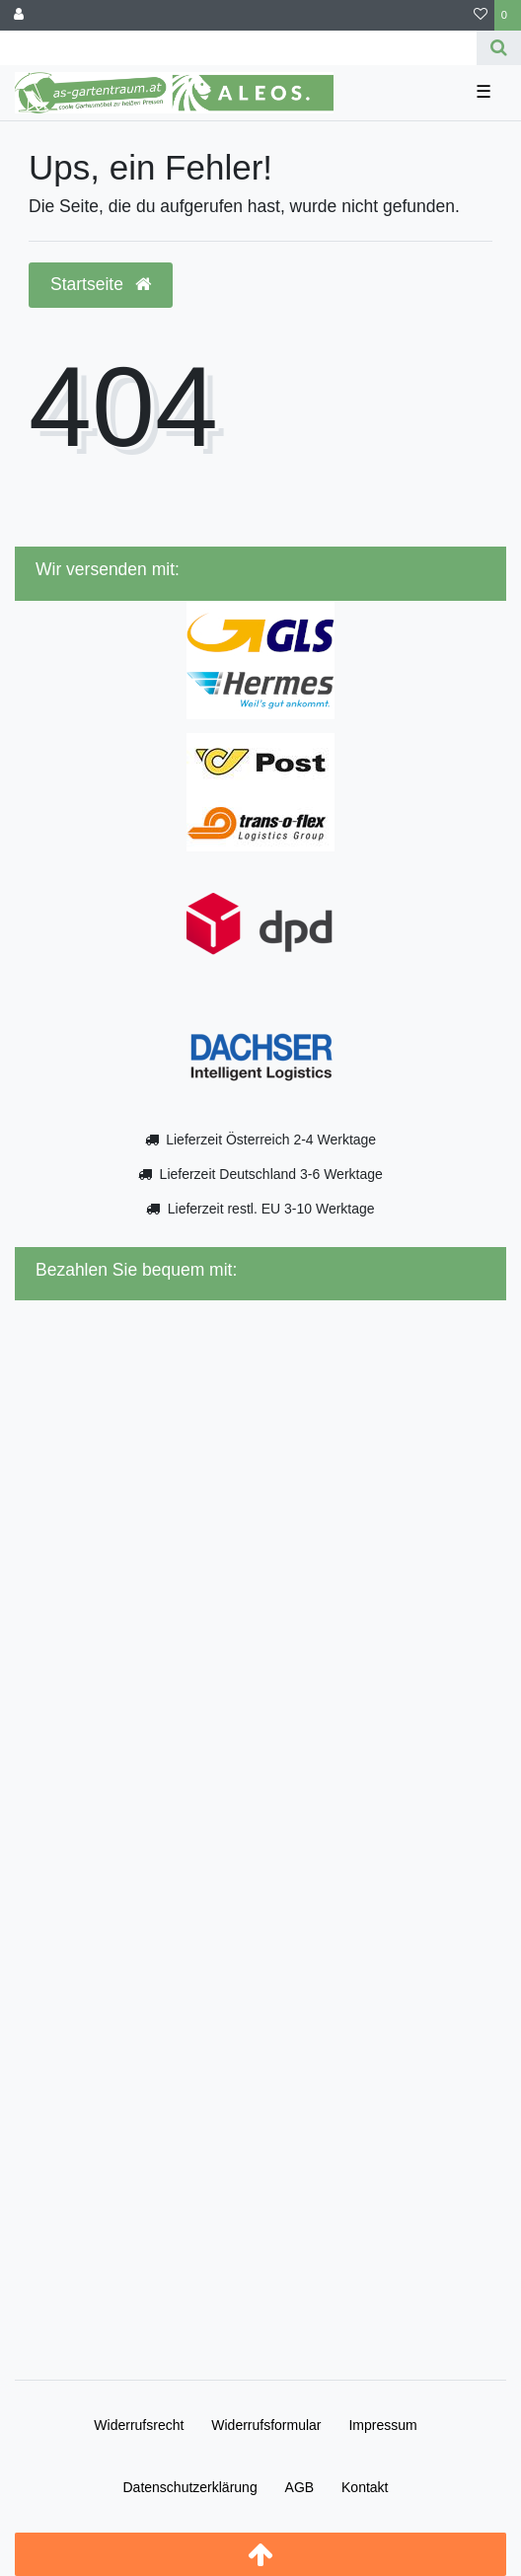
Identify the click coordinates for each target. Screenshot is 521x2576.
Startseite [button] (100, 284)
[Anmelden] (19, 15)
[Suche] (499, 48)
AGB (300, 2487)
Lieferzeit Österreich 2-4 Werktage (271, 1139)
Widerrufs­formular (266, 2425)
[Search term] (238, 48)
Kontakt (364, 2487)
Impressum (382, 2425)
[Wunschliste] (480, 15)
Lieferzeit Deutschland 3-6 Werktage (271, 1174)
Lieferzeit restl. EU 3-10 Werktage (271, 1208)
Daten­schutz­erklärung (189, 2487)
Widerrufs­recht (139, 2425)
